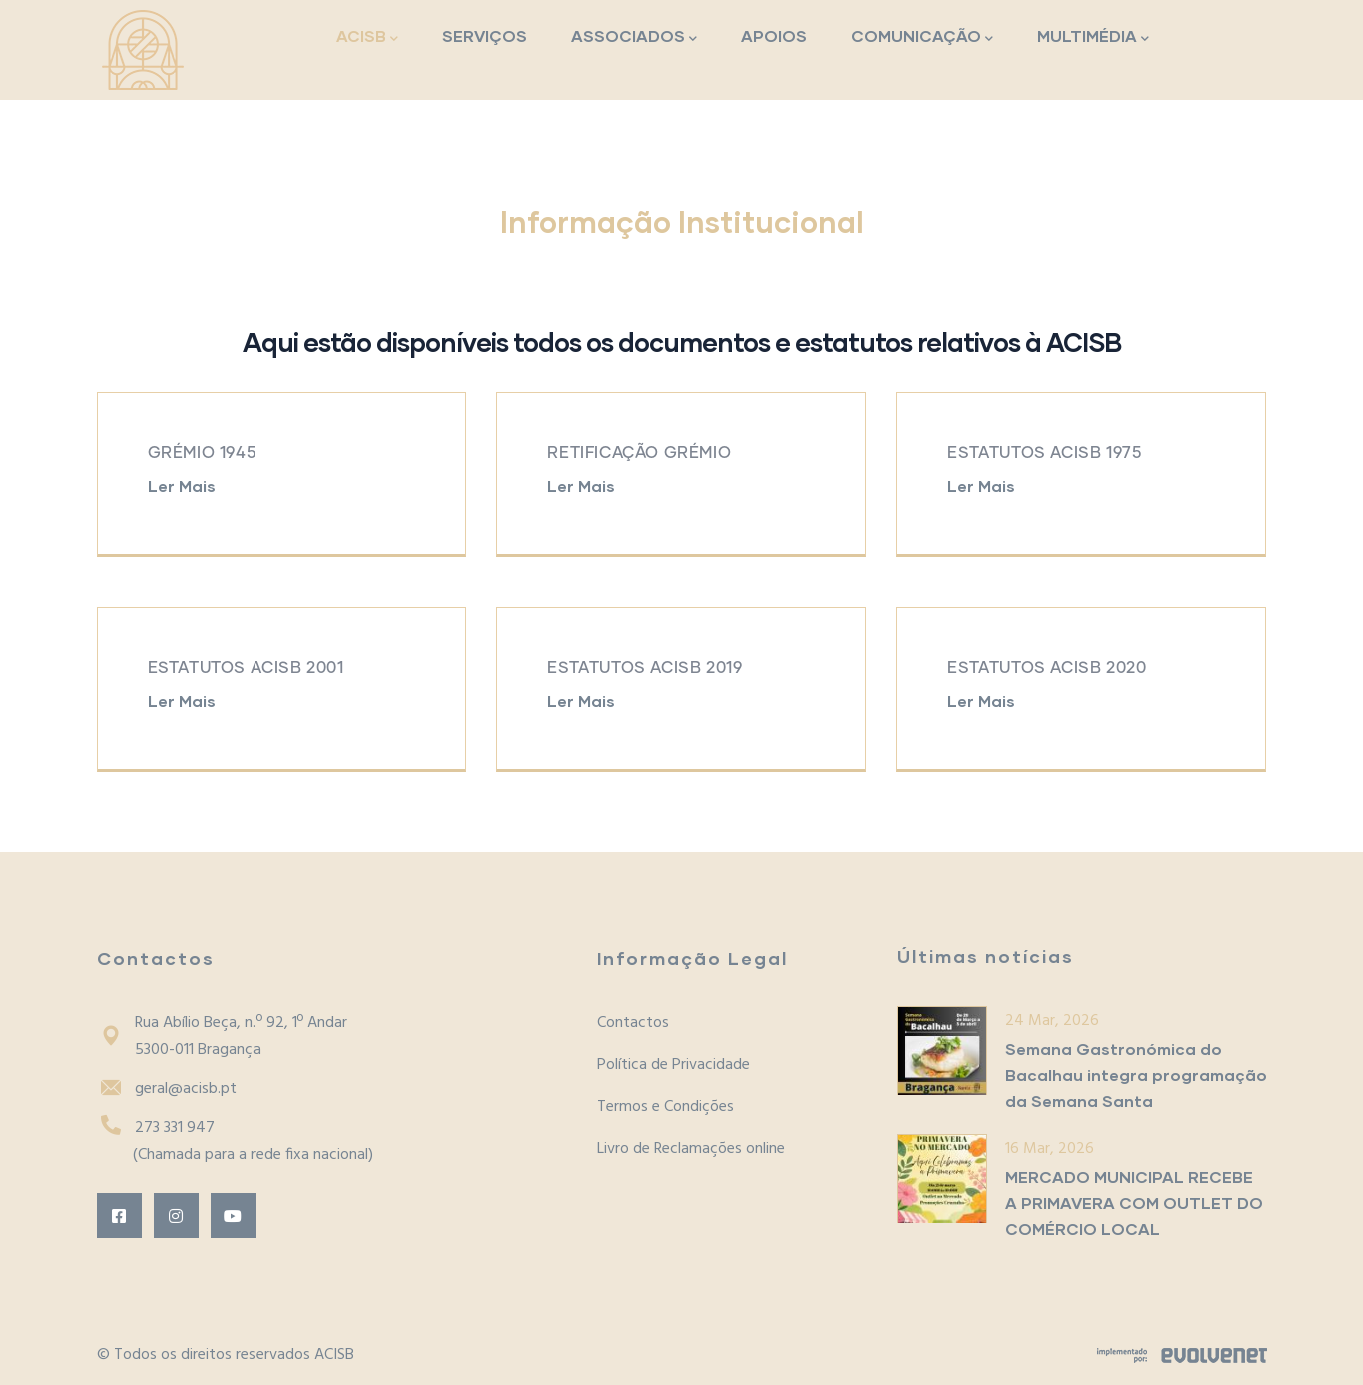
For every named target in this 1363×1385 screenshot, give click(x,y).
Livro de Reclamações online (691, 1149)
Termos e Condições (665, 1107)
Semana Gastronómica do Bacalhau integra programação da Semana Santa (1136, 1074)
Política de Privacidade (673, 1065)
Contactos (633, 1023)
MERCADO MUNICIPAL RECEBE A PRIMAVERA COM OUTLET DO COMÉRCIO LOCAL (1134, 1202)
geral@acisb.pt (167, 1089)
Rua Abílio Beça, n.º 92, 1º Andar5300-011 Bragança (222, 1036)
